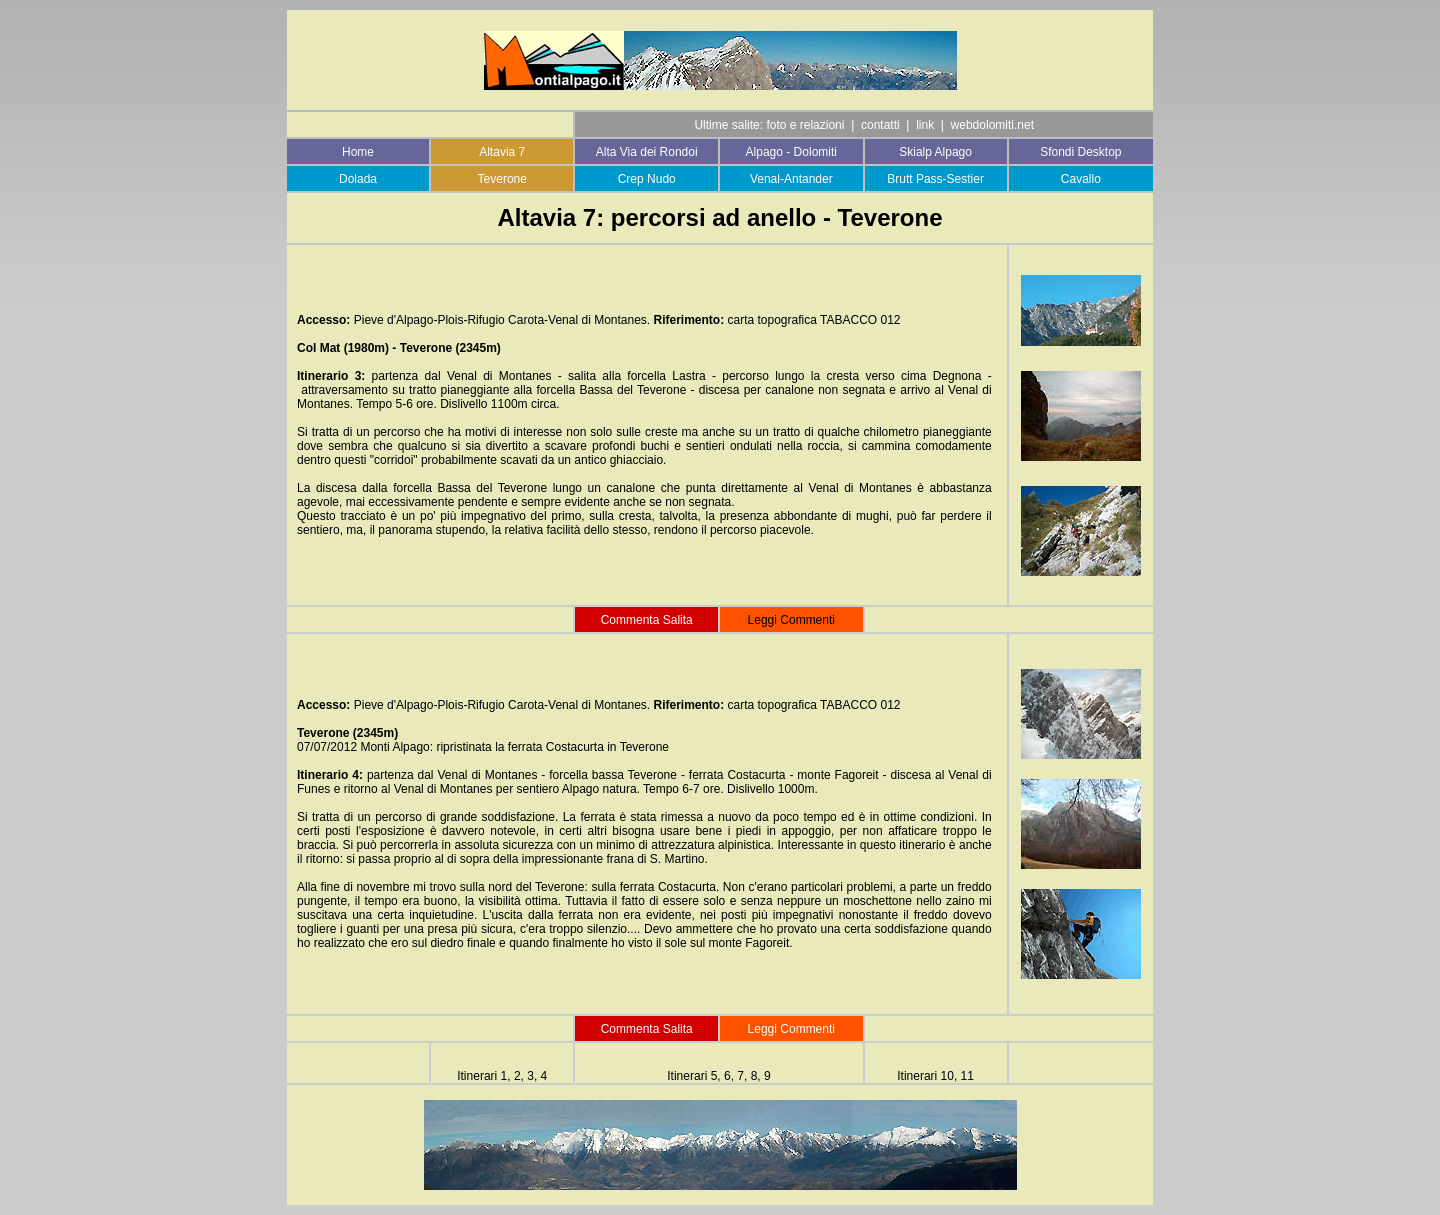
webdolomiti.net (992, 125)
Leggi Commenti (791, 1029)
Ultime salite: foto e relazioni (769, 125)
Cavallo (1081, 179)
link (925, 125)
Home (358, 152)
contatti (880, 125)
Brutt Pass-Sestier (935, 179)
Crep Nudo (647, 179)
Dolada (358, 179)
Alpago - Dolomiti (791, 152)
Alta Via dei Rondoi (647, 152)
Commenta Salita (647, 620)
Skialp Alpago (935, 152)
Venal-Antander (791, 179)
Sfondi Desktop (1080, 152)
